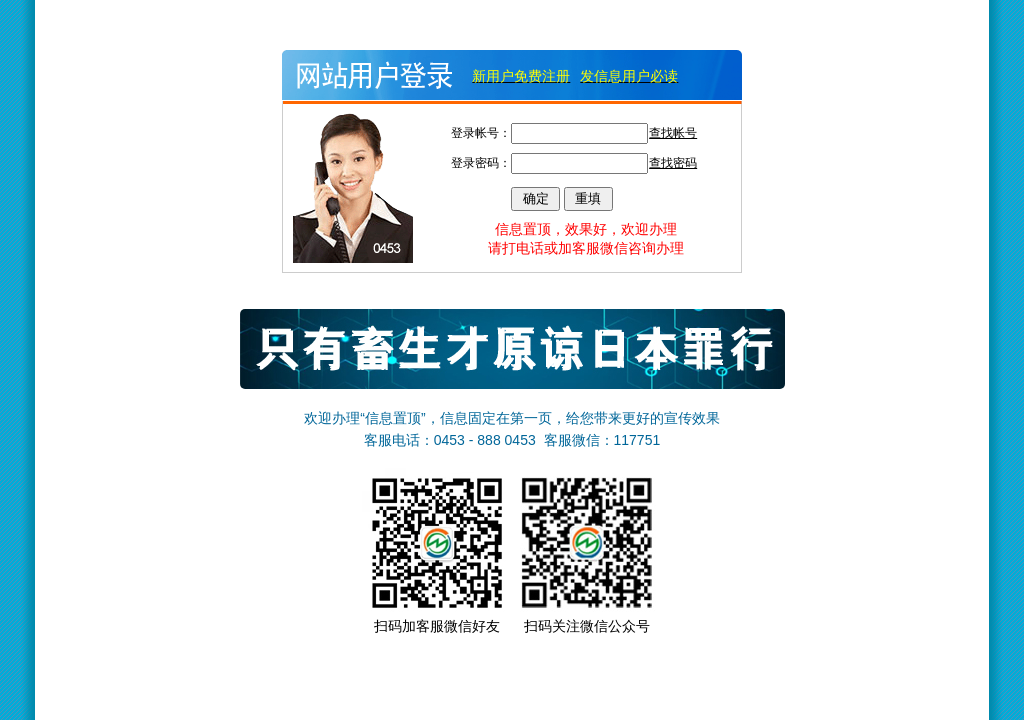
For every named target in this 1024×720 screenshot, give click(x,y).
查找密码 (673, 163)
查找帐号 (673, 133)
